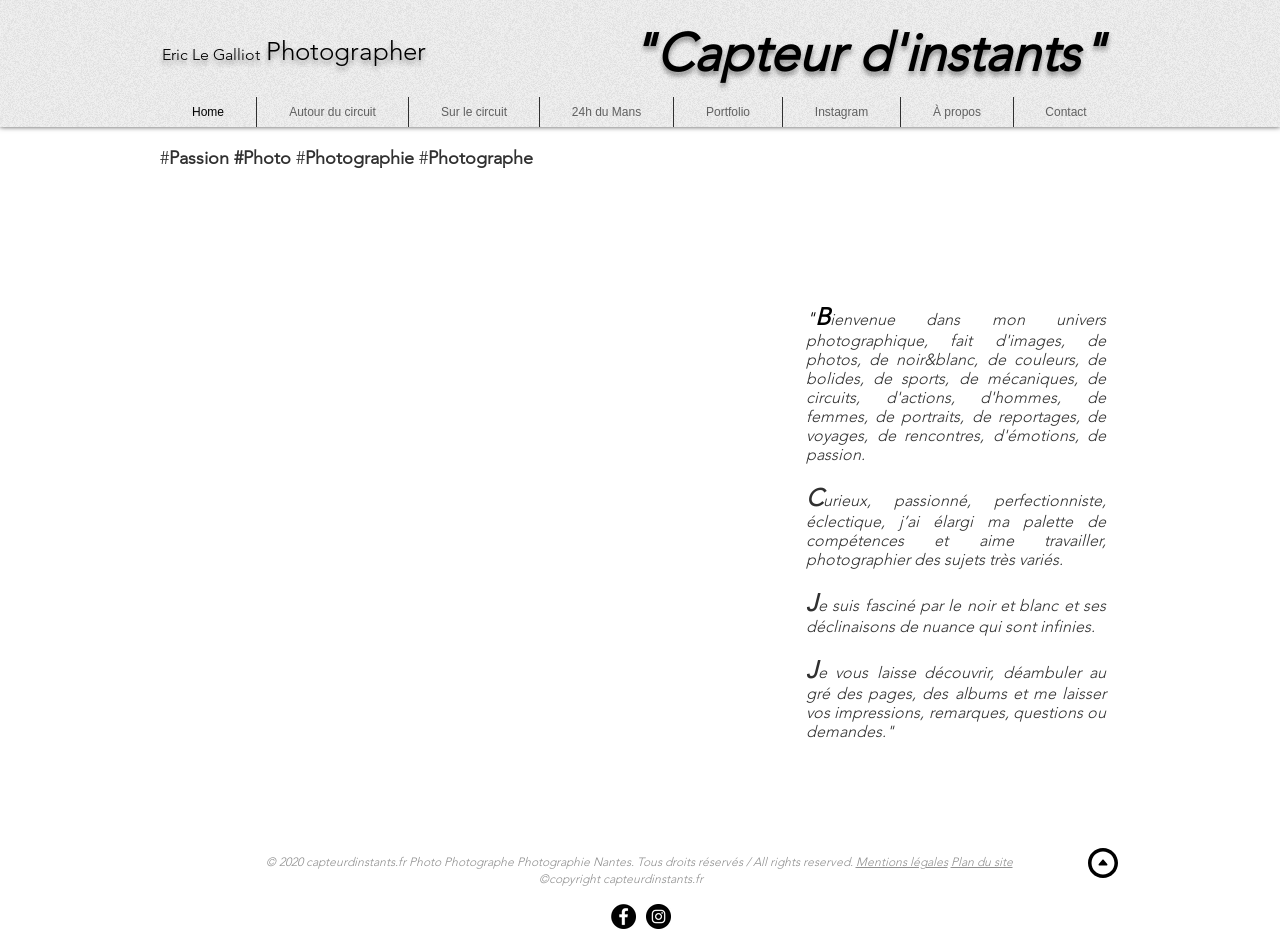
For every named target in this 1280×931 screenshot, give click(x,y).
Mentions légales (902, 861)
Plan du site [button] (982, 861)
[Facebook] (623, 916)
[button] (1066, 112)
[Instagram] (658, 916)
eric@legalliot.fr (180, 173)
